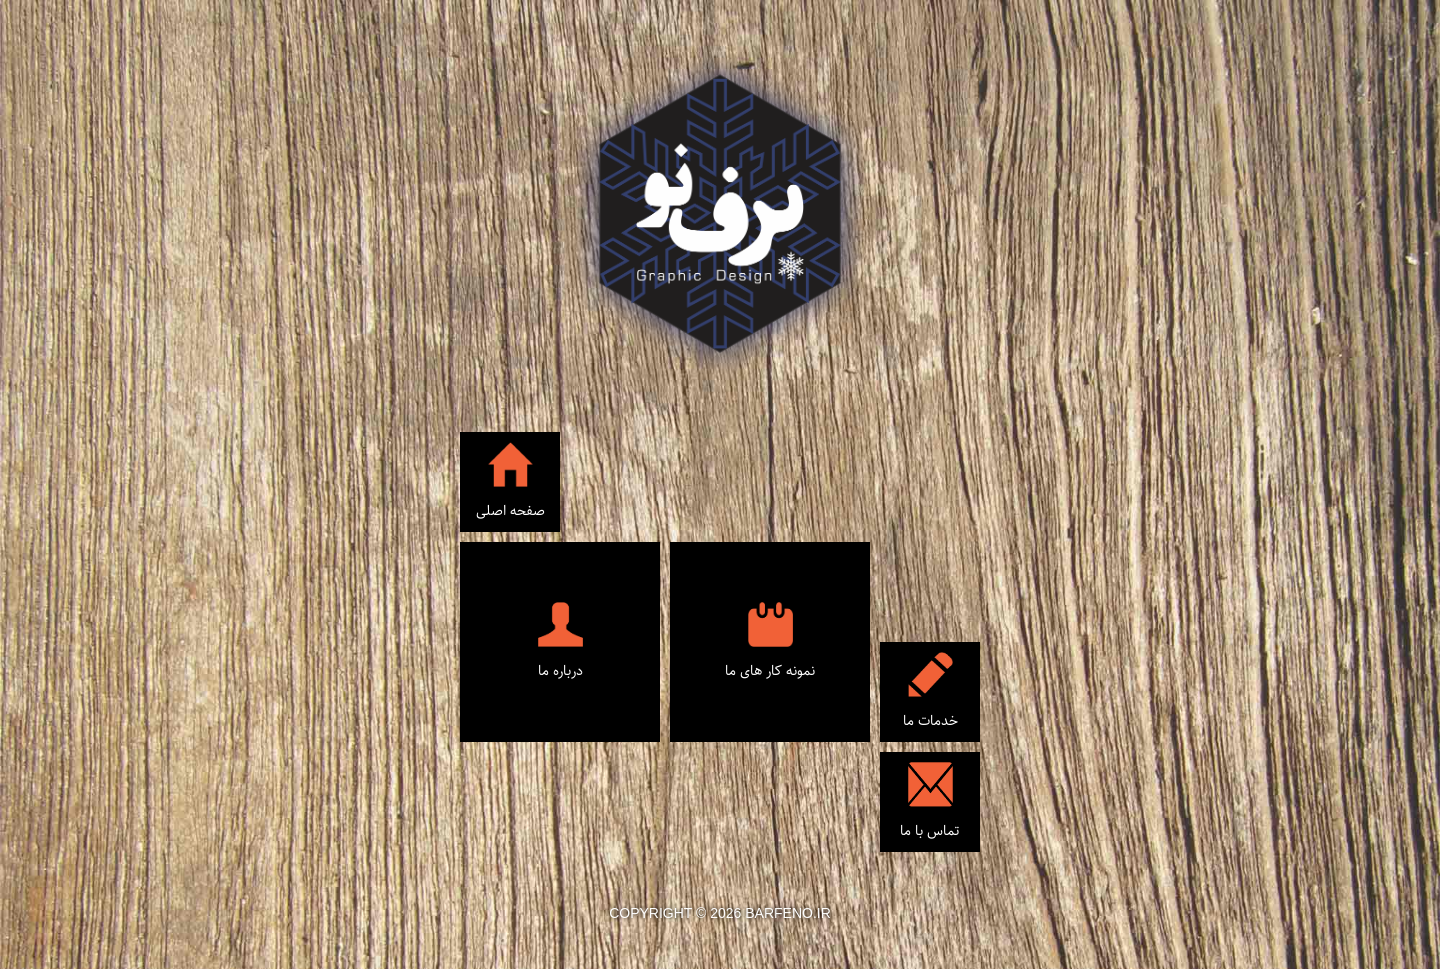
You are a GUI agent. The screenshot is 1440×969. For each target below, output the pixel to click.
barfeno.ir (788, 913)
